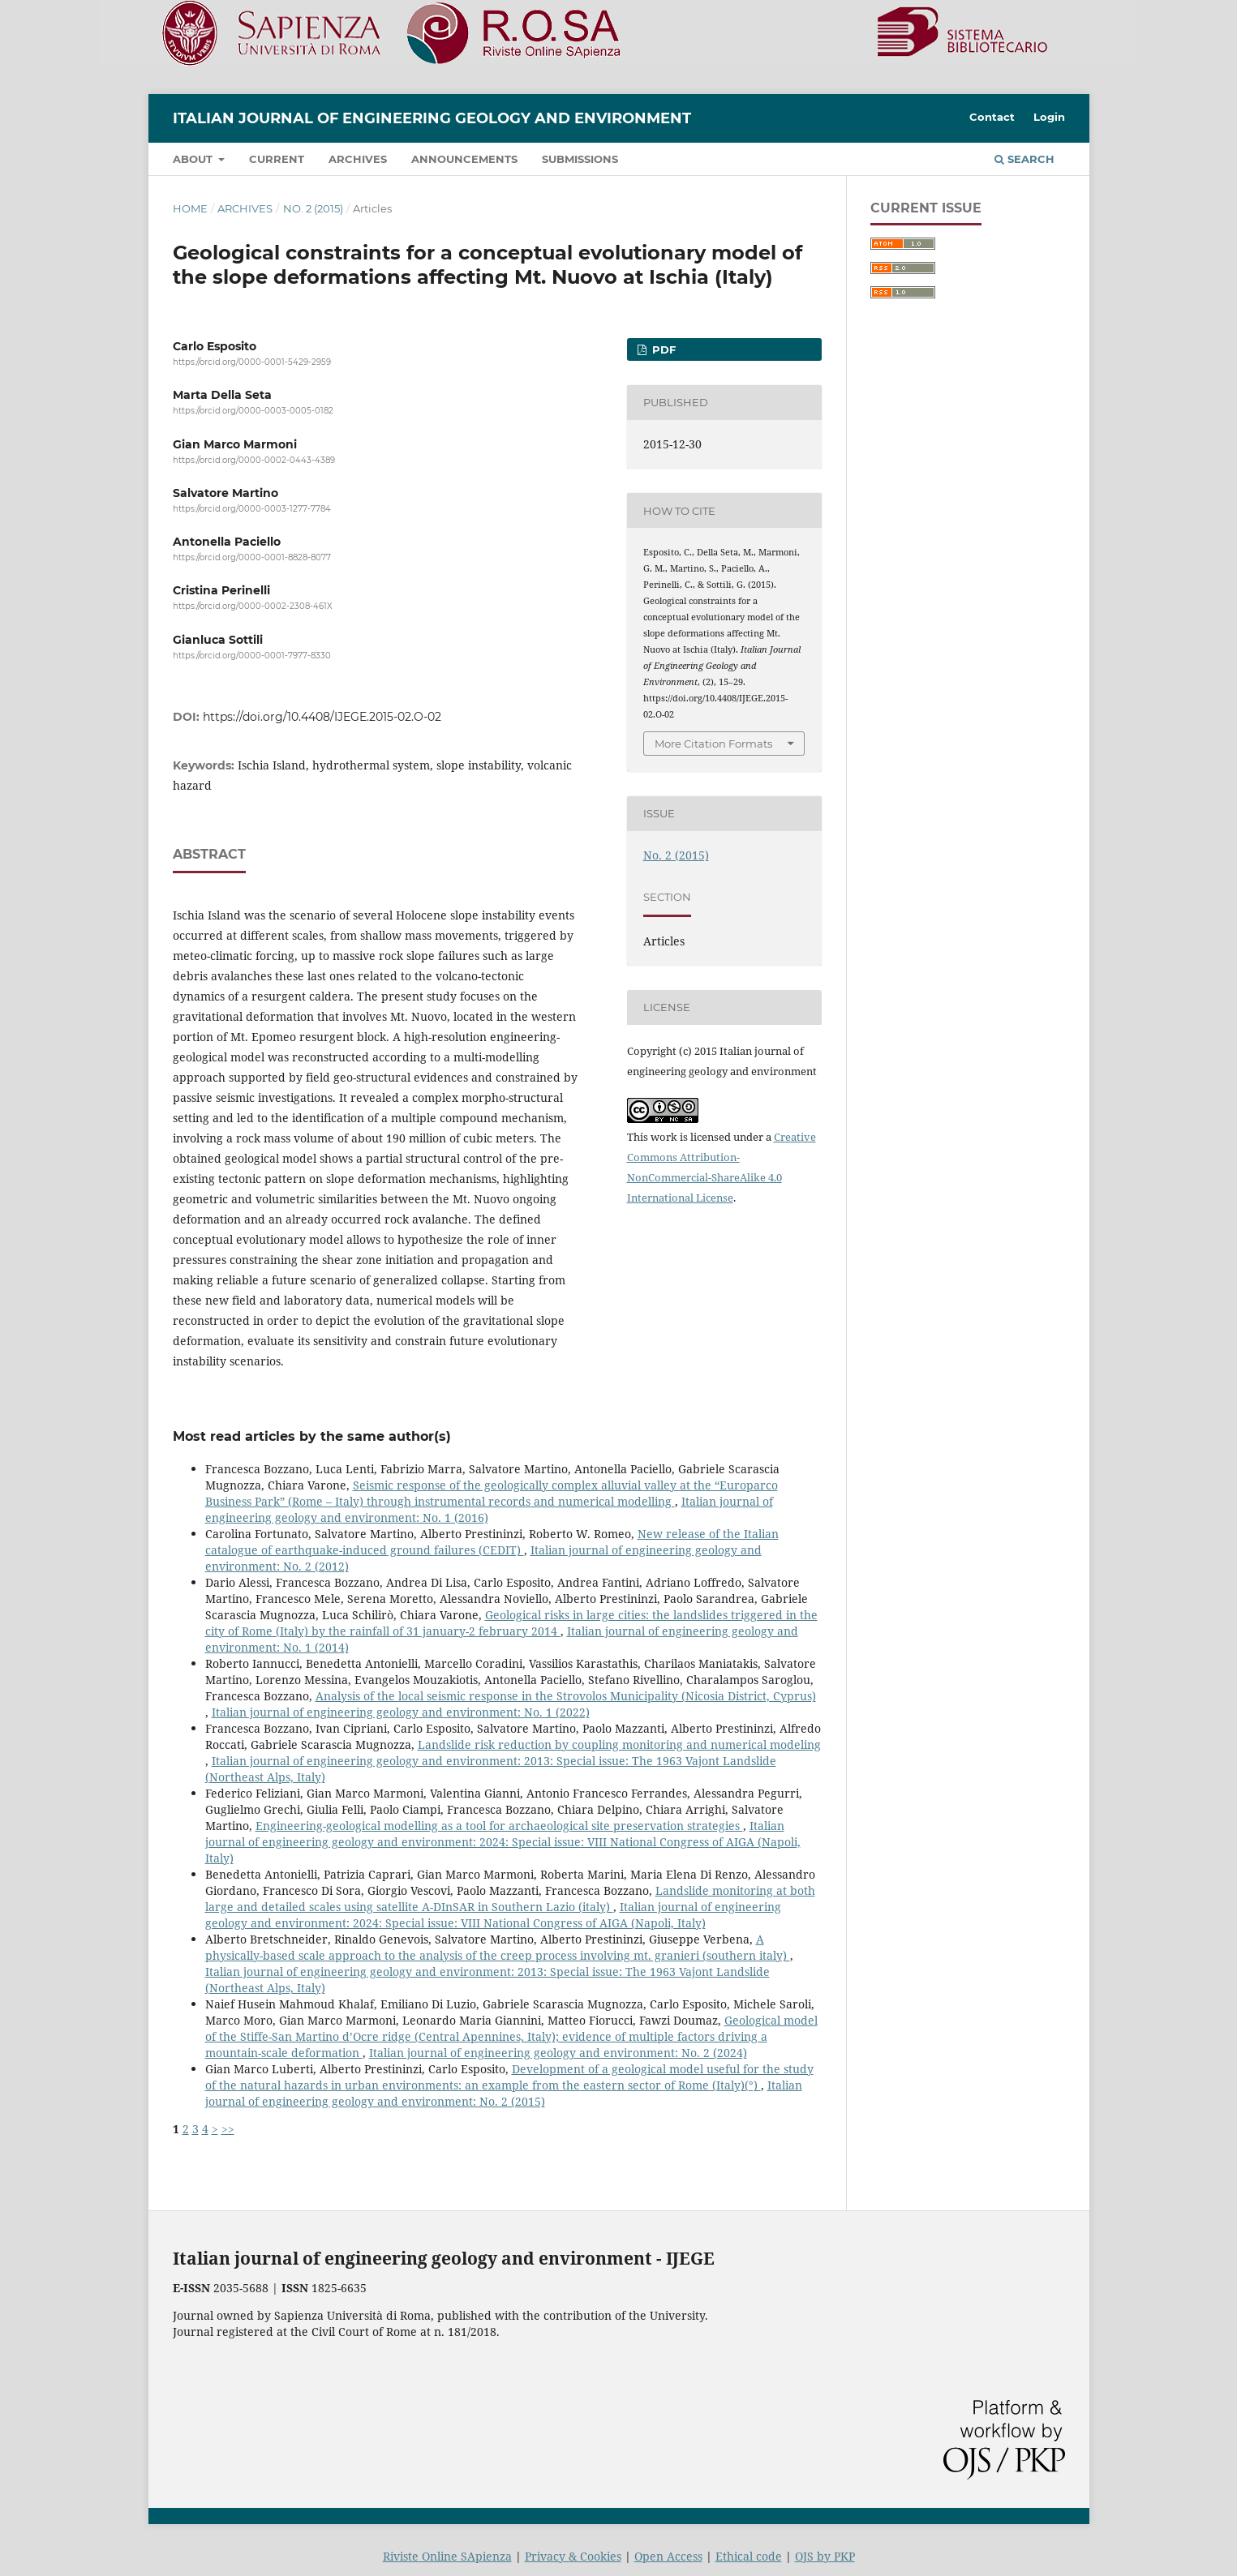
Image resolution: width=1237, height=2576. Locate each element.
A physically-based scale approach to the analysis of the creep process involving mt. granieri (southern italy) (497, 1947)
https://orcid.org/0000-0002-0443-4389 (254, 460)
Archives (358, 158)
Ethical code (748, 2556)
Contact (992, 116)
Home (190, 208)
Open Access (668, 2556)
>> (227, 2129)
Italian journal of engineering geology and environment (432, 118)
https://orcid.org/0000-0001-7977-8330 (252, 655)
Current (276, 158)
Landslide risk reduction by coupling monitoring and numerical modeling (619, 1744)
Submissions (580, 158)
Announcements (464, 158)
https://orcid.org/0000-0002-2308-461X (253, 607)
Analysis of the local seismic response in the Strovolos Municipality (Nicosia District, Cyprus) (566, 1696)
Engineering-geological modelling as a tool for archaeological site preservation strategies (499, 1825)
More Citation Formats (713, 743)
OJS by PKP (825, 2556)
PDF (662, 349)
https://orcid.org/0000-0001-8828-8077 (252, 557)
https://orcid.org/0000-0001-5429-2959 (252, 362)
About (194, 158)
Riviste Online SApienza (447, 2556)
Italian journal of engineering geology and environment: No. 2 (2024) (558, 2052)
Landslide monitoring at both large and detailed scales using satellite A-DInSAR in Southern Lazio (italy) (510, 1898)
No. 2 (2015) (313, 208)
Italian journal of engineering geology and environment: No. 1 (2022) (401, 1712)
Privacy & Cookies (573, 2556)
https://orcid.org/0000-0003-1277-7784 (252, 509)
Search (1024, 158)
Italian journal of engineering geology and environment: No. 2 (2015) (503, 2093)
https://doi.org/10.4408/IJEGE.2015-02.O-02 (322, 716)
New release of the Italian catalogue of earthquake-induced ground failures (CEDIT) (492, 1542)
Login (1049, 116)
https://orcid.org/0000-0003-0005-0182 (253, 411)
